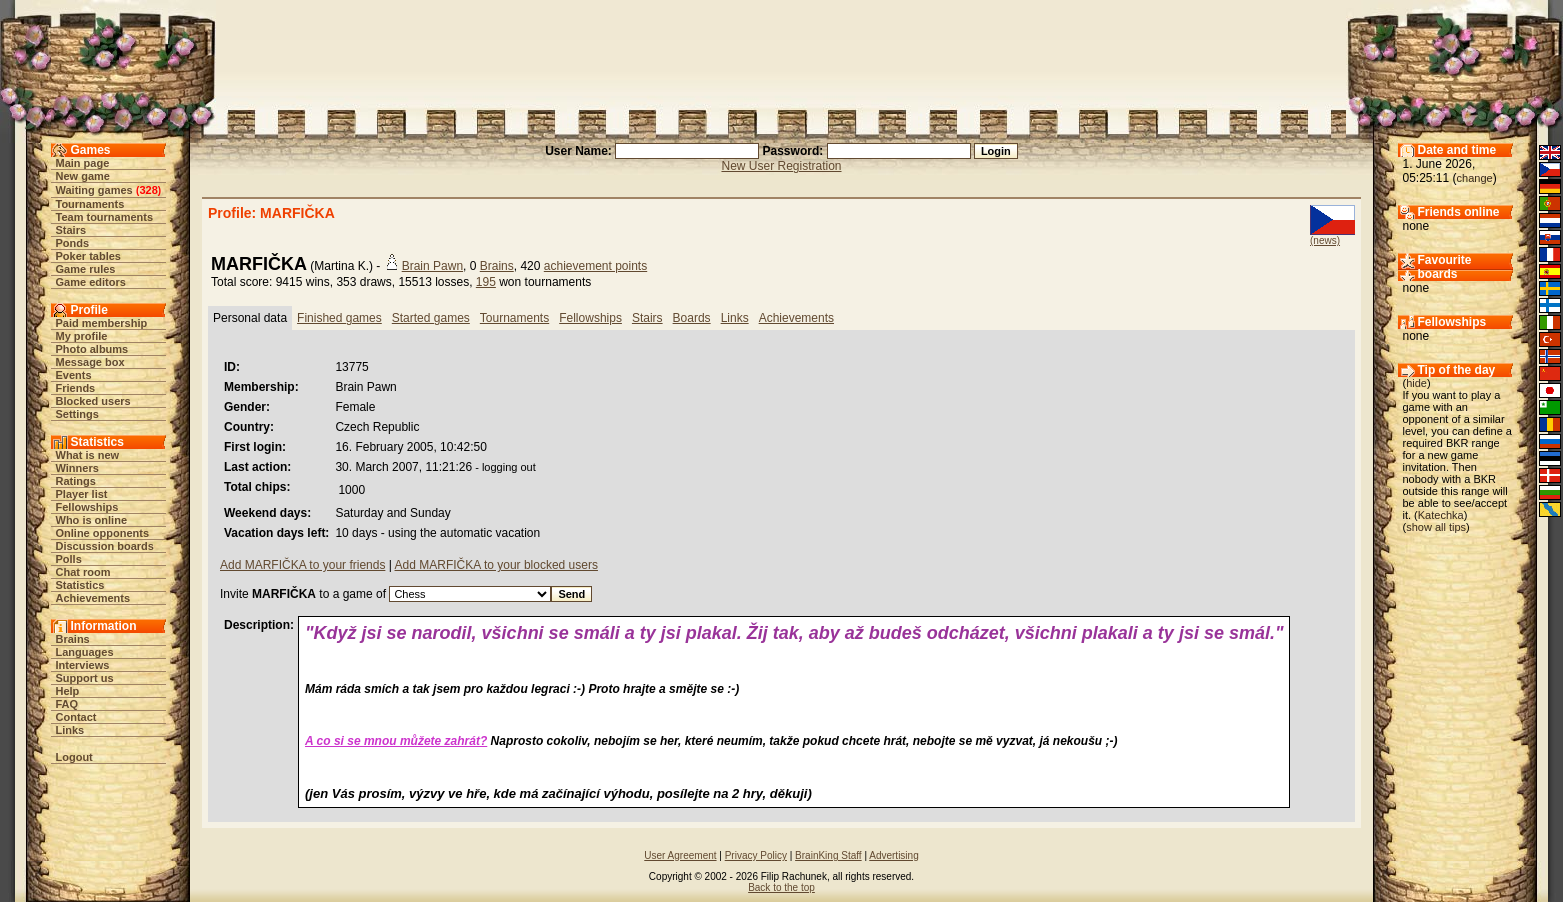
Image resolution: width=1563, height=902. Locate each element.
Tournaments (90, 204)
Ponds (73, 243)
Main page (83, 163)
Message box (90, 362)
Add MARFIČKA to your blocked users (496, 565)
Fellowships (87, 507)
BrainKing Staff (828, 855)
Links (70, 730)
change (1475, 178)
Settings (77, 414)
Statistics (80, 585)
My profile (82, 336)
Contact (76, 717)
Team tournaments (105, 217)
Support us (85, 678)
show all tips (1436, 527)
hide (1416, 383)
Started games (431, 318)
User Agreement (680, 855)
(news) (1325, 240)
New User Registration (781, 166)
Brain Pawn (432, 266)
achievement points (595, 266)
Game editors (91, 282)
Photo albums (92, 349)
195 (486, 282)
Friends (76, 388)
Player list (82, 494)
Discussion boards (105, 546)
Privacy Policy (756, 855)
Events (74, 375)
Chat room (83, 572)
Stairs (71, 230)
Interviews (83, 665)
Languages (85, 652)
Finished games (339, 318)
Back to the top (781, 887)
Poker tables (88, 256)
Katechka (1441, 515)
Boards (692, 318)
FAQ (67, 704)
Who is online (92, 520)
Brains (73, 639)
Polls (69, 559)
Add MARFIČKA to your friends (302, 565)
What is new (88, 455)
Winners (77, 468)
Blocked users (93, 401)
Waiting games (94, 190)
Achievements (93, 598)
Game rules (86, 269)
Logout (74, 757)
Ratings (76, 481)
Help (68, 691)
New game (83, 176)
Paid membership (102, 323)
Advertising (893, 855)
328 (148, 190)
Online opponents (103, 533)
